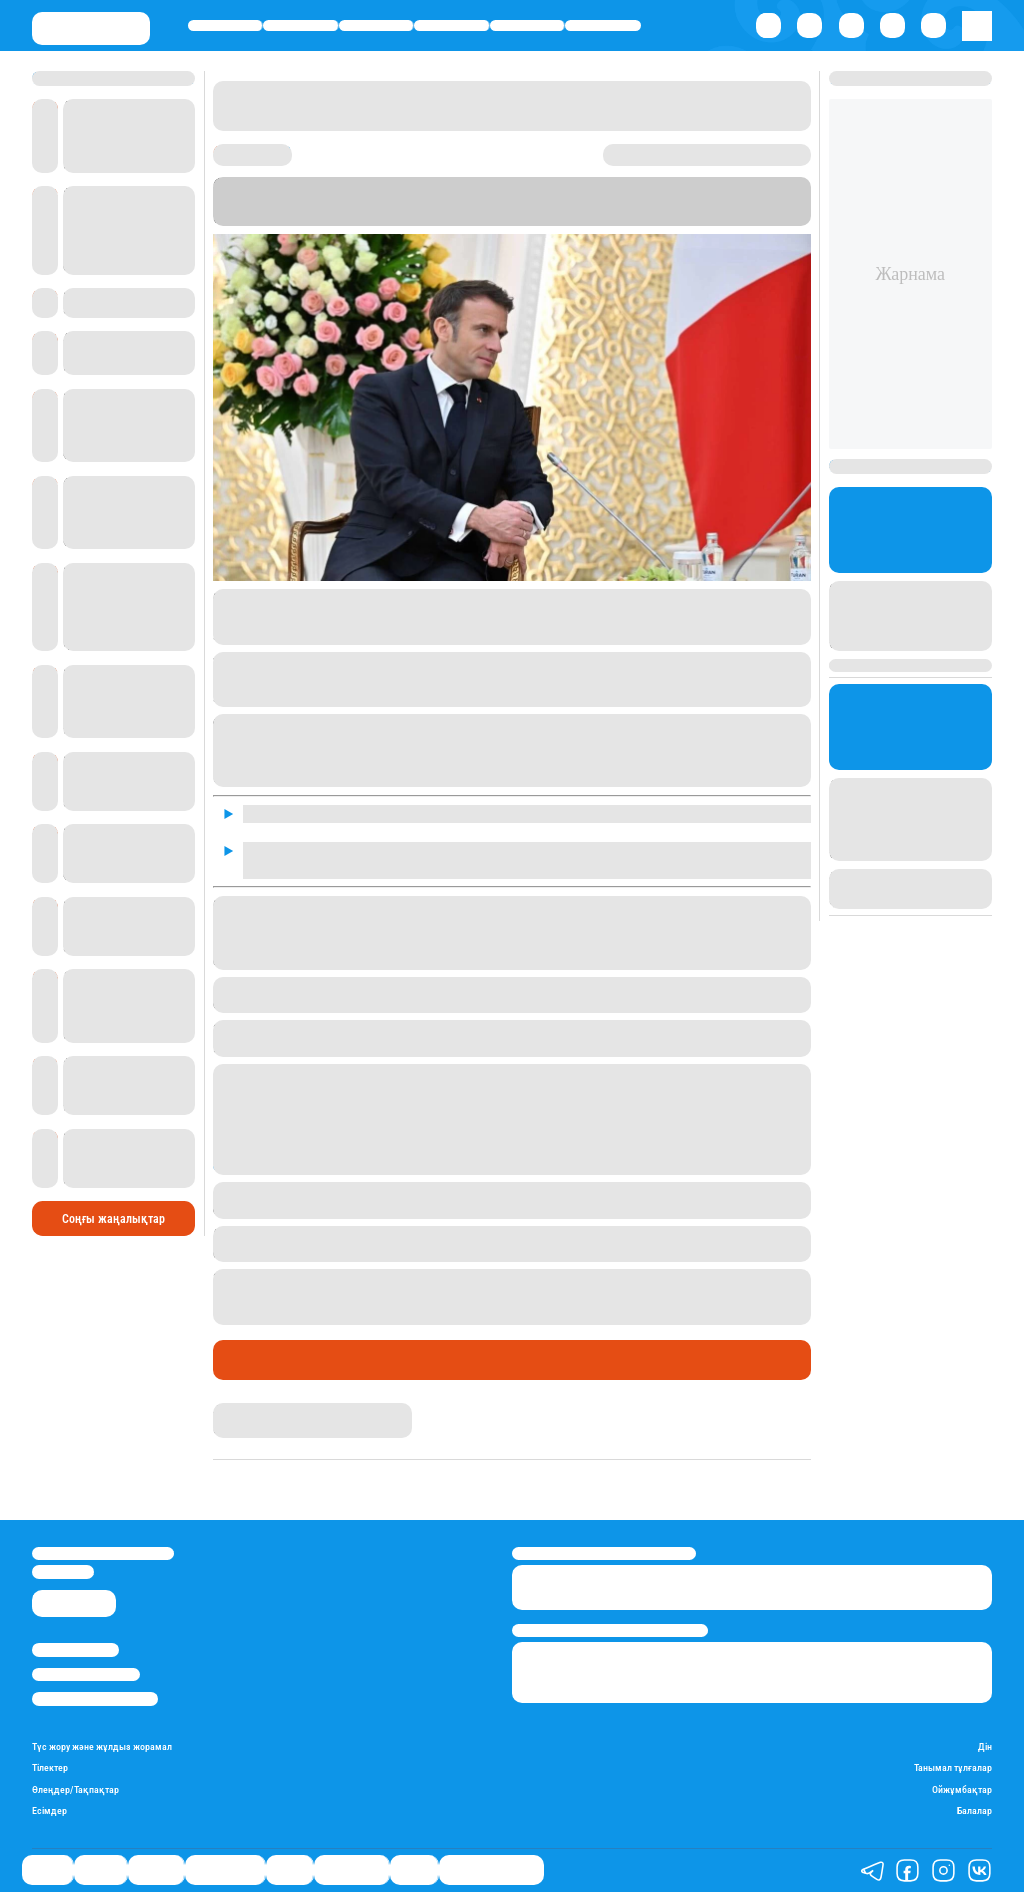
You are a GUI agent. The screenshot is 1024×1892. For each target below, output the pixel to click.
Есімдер (49, 1810)
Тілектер (50, 1767)
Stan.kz (373, 217)
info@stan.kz (63, 1571)
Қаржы (301, 25)
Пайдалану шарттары (95, 1698)
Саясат (225, 25)
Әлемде (375, 25)
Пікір (429, 1360)
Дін (985, 1746)
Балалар (974, 1810)
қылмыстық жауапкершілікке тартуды (581, 1234)
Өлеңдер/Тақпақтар (75, 1789)
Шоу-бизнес (603, 25)
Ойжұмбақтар (962, 1789)
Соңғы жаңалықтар (113, 1219)
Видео (414, 1870)
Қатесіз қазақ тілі (491, 1870)
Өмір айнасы (451, 25)
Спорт (527, 25)
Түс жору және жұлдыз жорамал (102, 1746)
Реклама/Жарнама (86, 1674)
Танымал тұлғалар (953, 1767)
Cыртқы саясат (341, 1360)
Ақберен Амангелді (270, 1410)
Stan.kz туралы (75, 1649)
